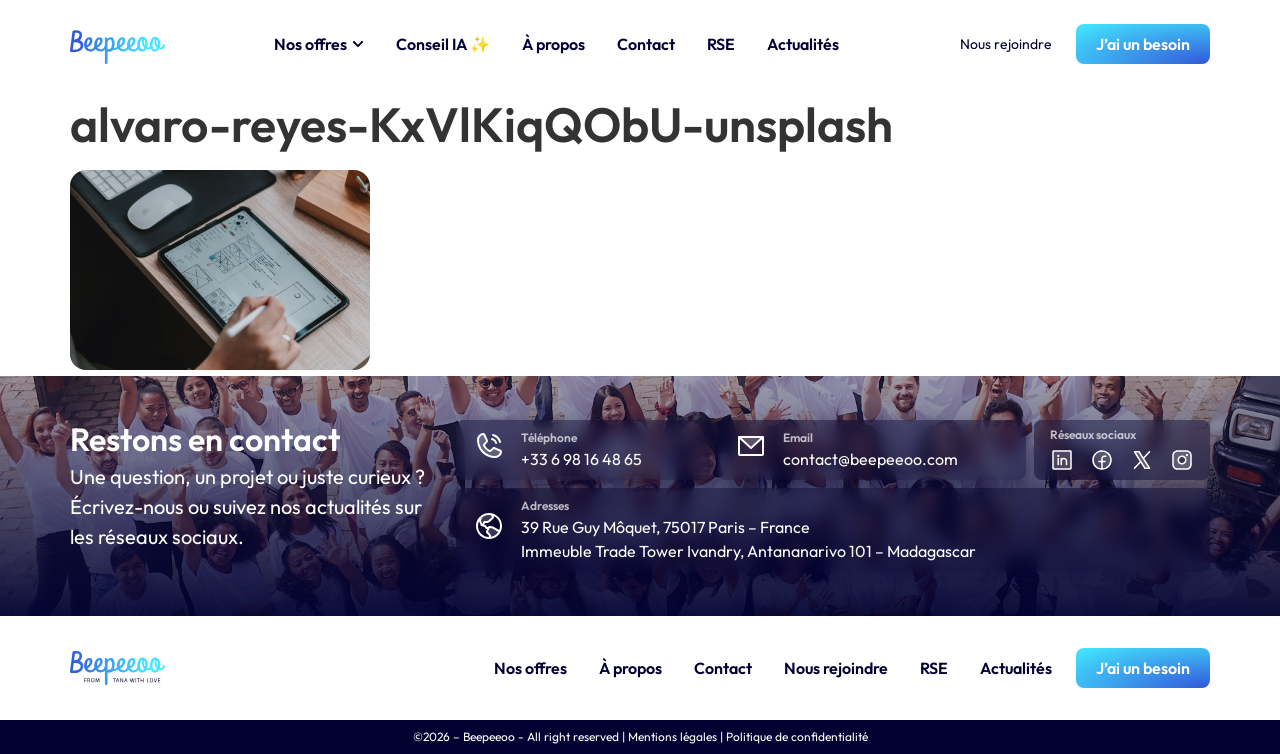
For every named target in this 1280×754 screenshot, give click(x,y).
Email (798, 437)
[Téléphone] (489, 446)
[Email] (751, 446)
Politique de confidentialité (797, 736)
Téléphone (549, 437)
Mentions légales (672, 736)
